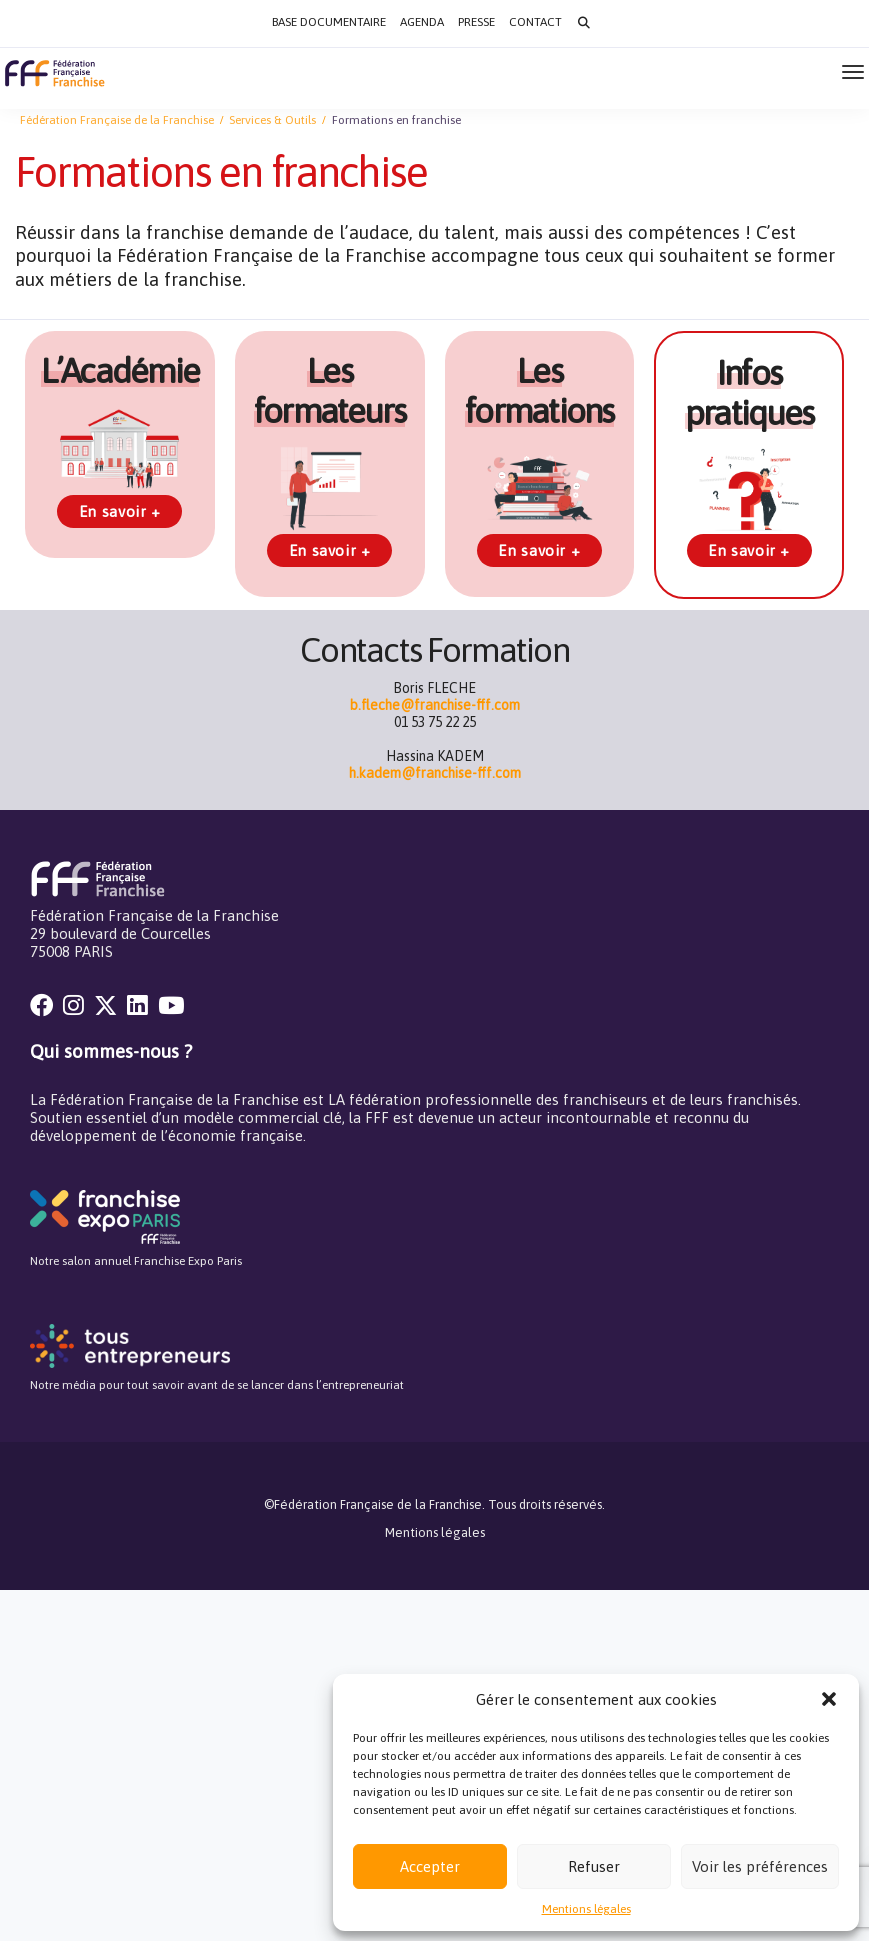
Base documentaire (329, 22)
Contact (535, 22)
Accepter (430, 1866)
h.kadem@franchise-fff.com (435, 773)
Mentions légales (586, 1909)
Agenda (422, 22)
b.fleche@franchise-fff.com (435, 705)
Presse (476, 22)
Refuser (594, 1866)
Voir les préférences (760, 1866)
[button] (829, 1699)
